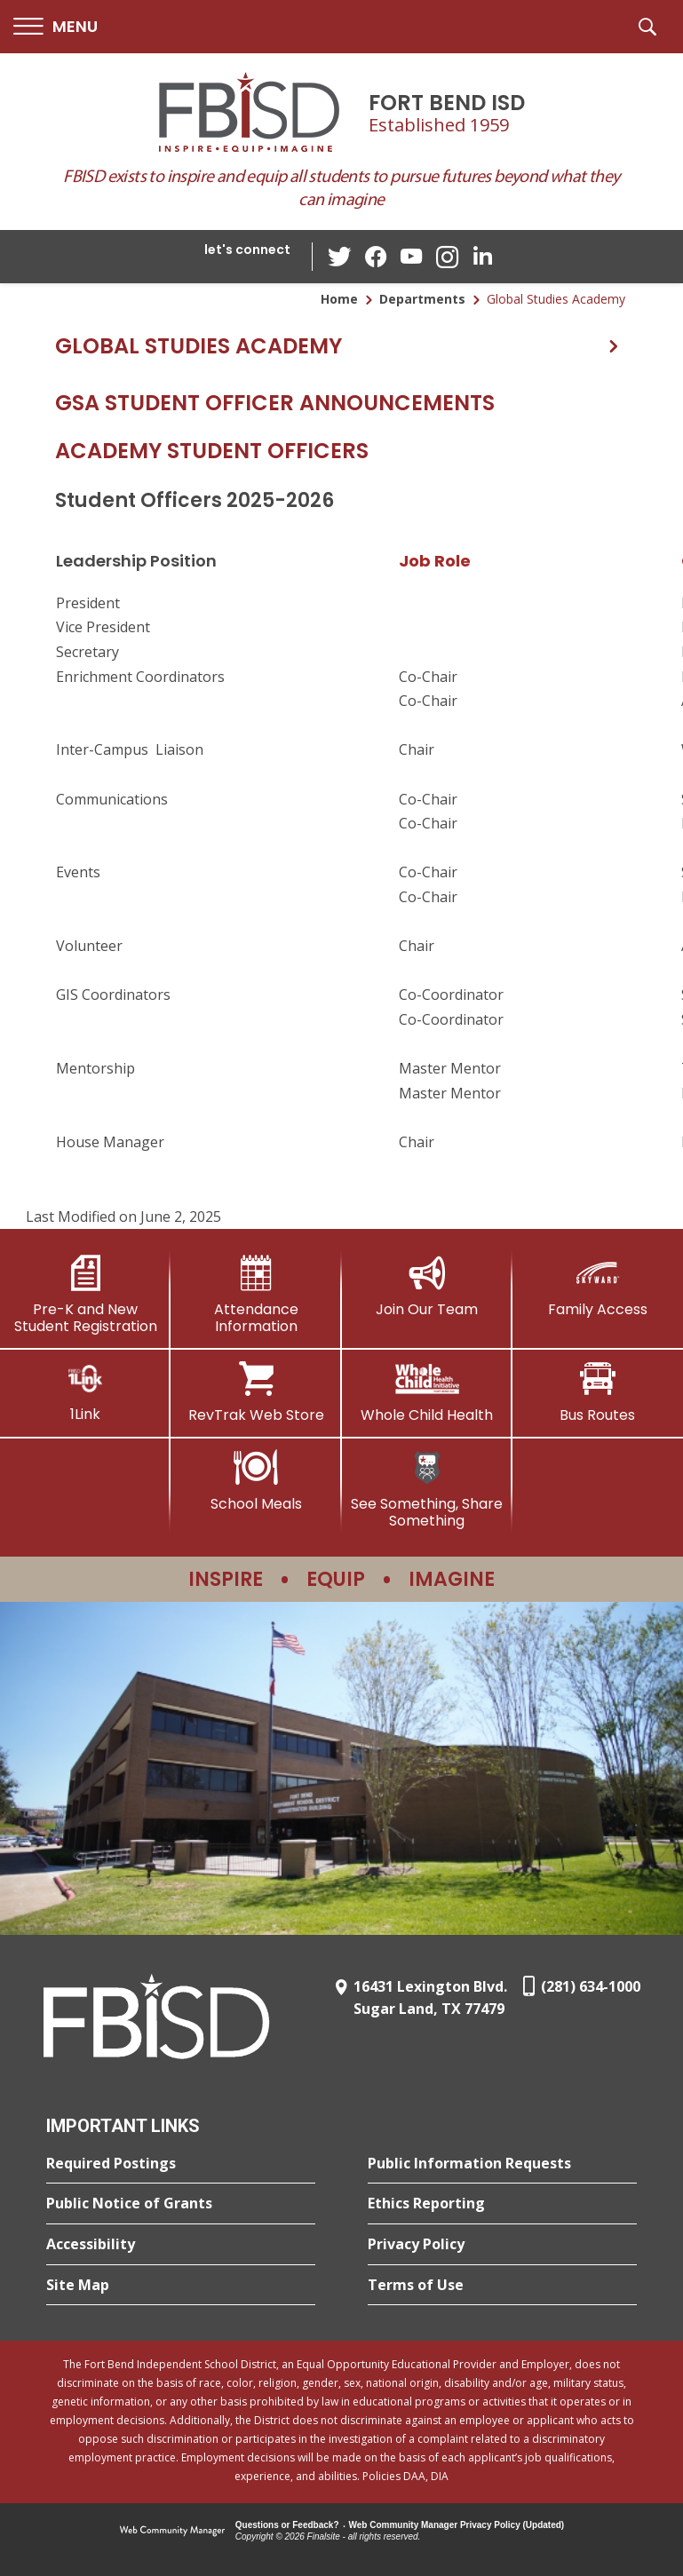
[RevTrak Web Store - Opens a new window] (255, 1392)
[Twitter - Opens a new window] (340, 256)
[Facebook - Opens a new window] (375, 256)
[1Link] (85, 1392)
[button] (55, 27)
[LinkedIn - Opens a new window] (482, 255)
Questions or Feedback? (287, 2525)
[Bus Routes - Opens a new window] (597, 1392)
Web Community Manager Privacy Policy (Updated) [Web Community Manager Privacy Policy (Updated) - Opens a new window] (457, 2525)
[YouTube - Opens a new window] (411, 256)
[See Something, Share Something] (427, 1489)
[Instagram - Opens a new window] (447, 257)
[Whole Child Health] (427, 1392)
